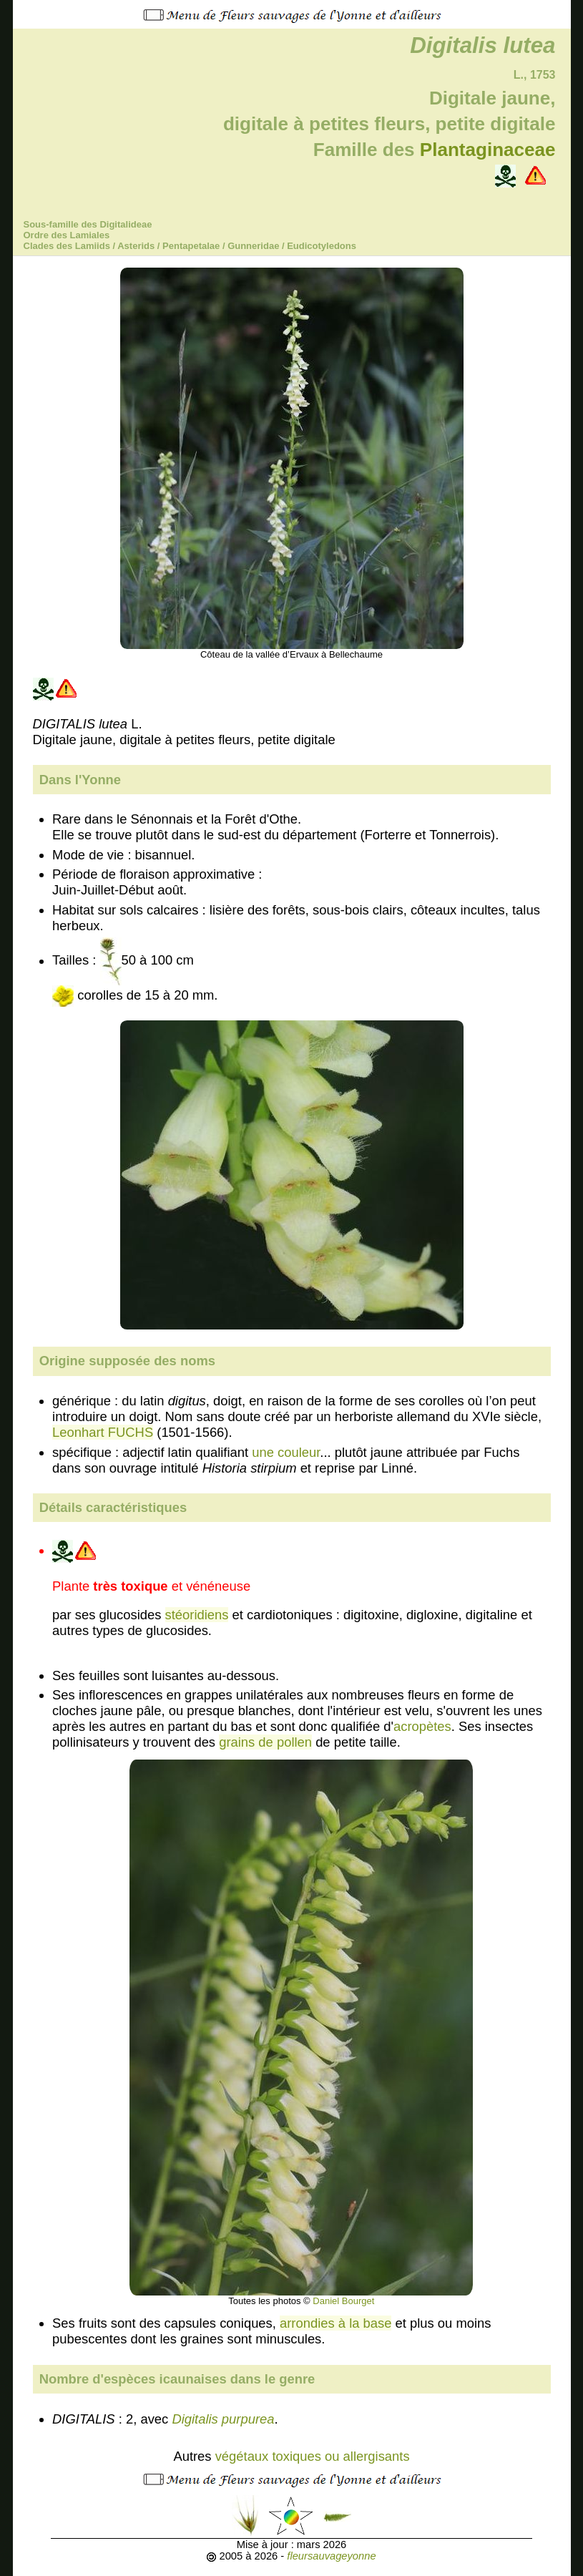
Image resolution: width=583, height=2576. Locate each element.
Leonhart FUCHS (102, 1432)
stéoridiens (197, 1614)
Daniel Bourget (343, 2301)
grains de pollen (265, 1742)
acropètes (422, 1726)
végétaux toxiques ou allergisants (312, 2456)
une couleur (286, 1452)
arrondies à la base (335, 2323)
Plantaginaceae (488, 149)
